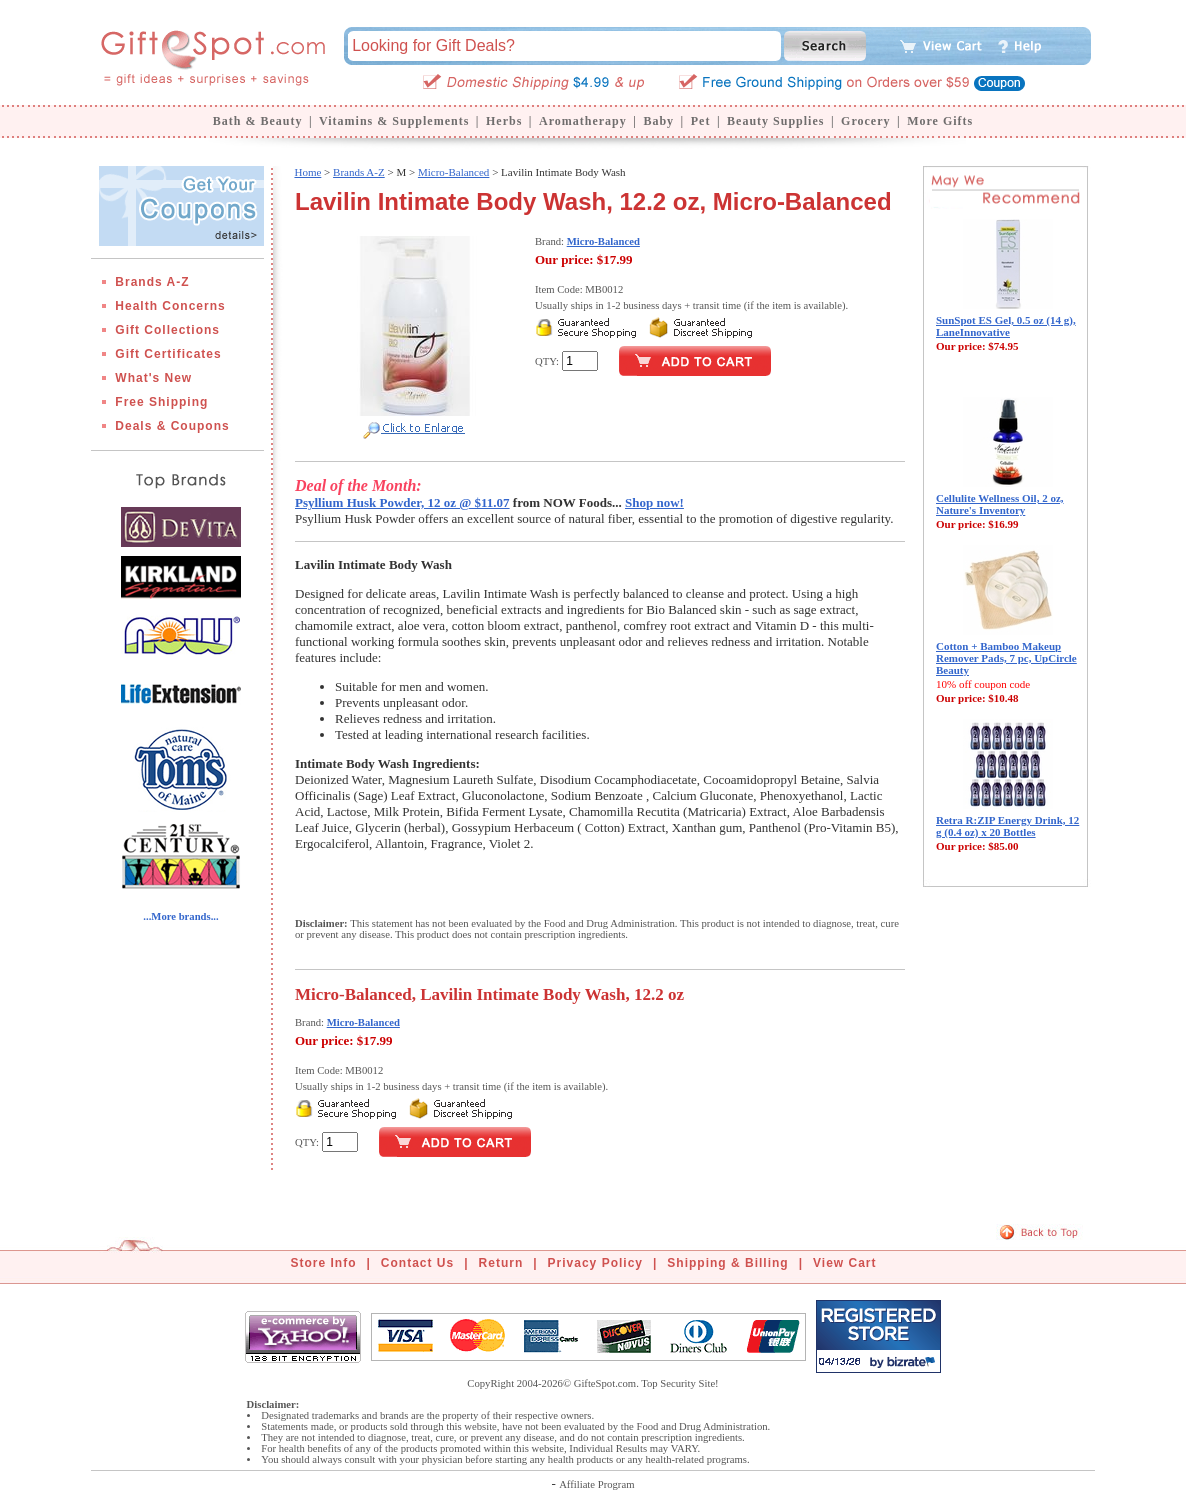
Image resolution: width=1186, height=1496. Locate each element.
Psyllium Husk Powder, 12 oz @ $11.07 (402, 502)
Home (307, 172)
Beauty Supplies (775, 121)
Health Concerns (170, 306)
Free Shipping (161, 402)
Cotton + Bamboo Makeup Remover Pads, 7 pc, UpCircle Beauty (1006, 658)
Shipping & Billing (727, 1263)
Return (501, 1263)
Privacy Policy (595, 1263)
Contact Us (417, 1263)
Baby (658, 121)
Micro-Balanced (453, 172)
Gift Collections (167, 330)
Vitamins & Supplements (394, 121)
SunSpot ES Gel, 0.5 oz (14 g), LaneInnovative (1006, 326)
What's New (153, 378)
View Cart (844, 1263)
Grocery (865, 121)
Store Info (324, 1263)
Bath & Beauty (258, 121)
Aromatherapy (583, 121)
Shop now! (654, 502)
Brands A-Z (152, 282)
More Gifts (940, 121)
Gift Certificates (168, 354)
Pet (701, 121)
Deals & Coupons (172, 426)
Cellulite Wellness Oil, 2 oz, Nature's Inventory (1000, 504)
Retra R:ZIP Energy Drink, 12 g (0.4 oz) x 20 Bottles (1007, 826)
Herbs (504, 121)
